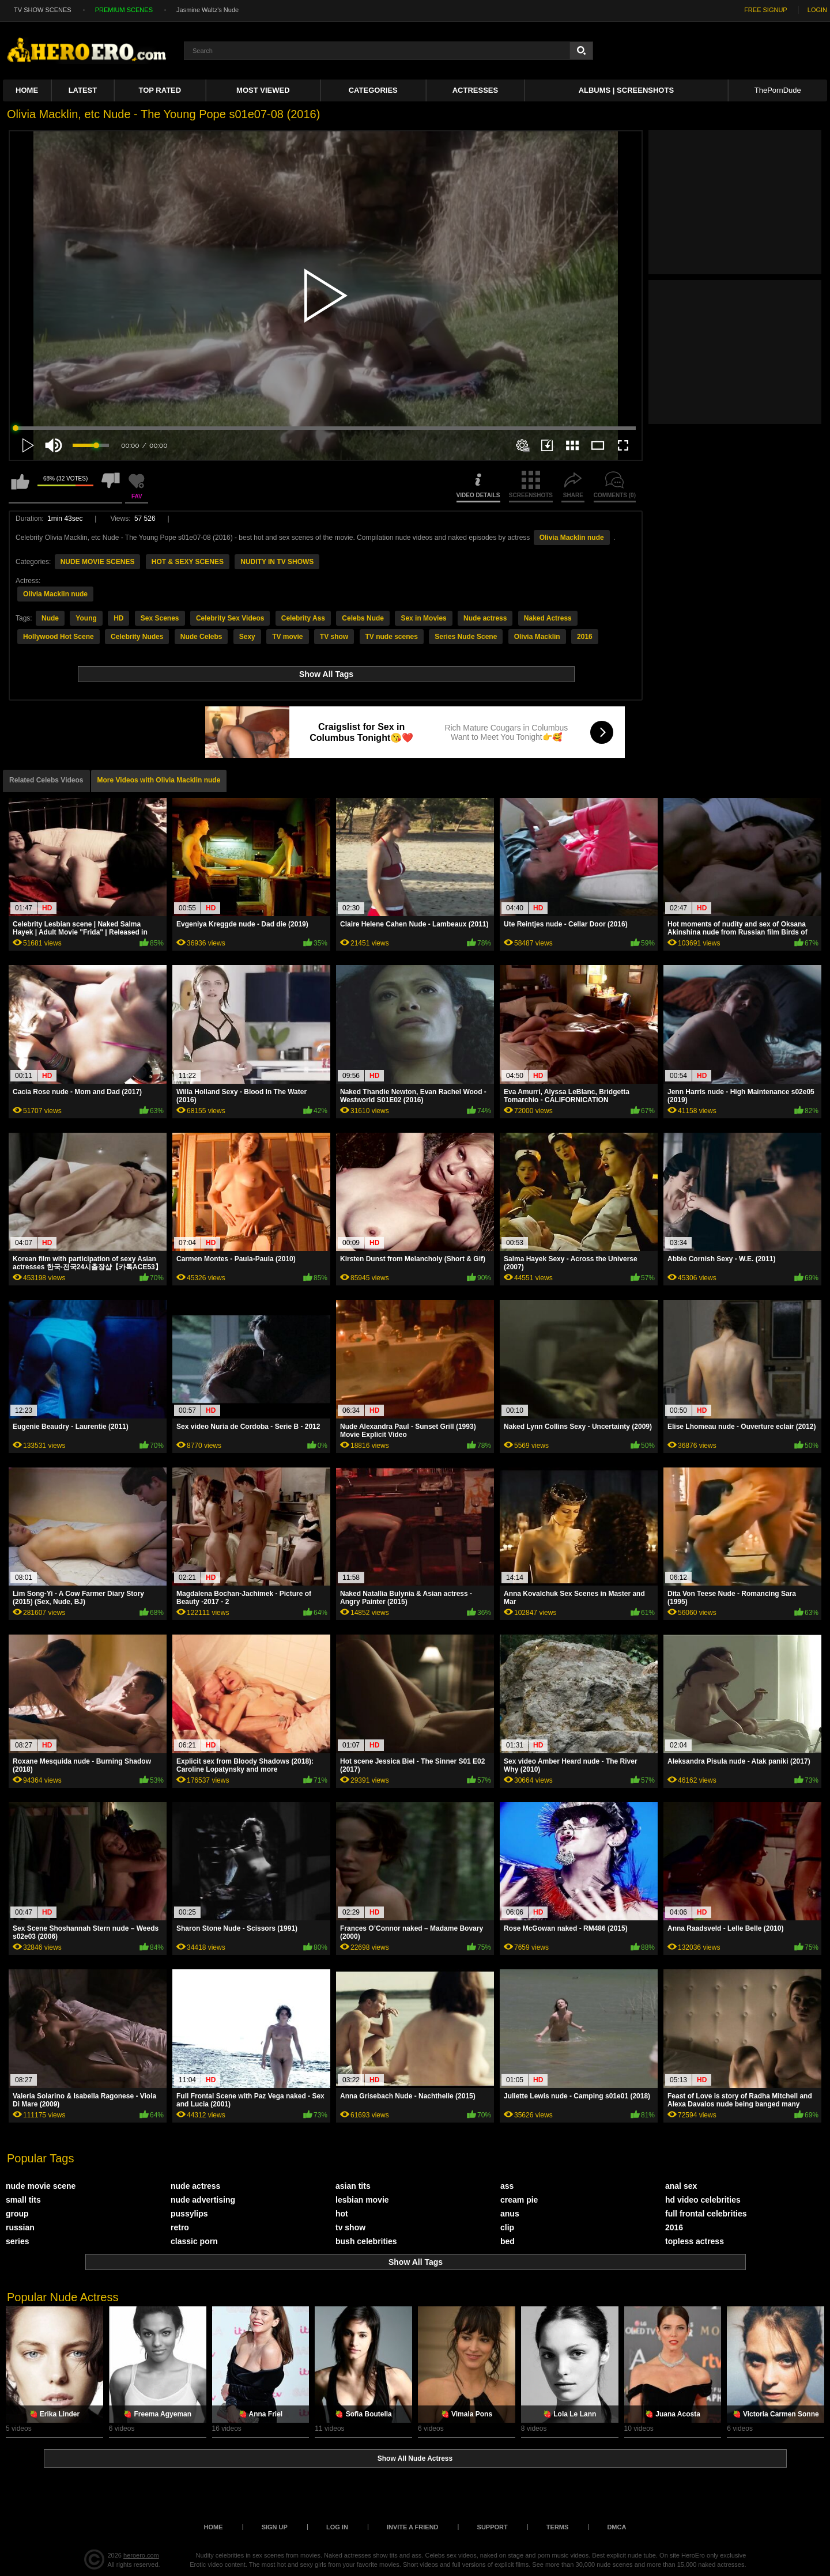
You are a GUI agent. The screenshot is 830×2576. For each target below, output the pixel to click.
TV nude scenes (391, 637)
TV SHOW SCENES (42, 9)
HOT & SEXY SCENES (188, 562)
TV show (334, 637)
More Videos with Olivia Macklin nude (159, 780)
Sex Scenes (160, 618)
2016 (585, 637)
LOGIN (817, 9)
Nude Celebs (201, 637)
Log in (337, 2527)
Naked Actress (548, 618)
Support (492, 2527)
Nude (50, 618)
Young (86, 618)
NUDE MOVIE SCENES (98, 562)
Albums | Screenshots (626, 90)
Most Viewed (262, 90)
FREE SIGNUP (765, 9)
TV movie (287, 637)
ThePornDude (777, 90)
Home (27, 90)
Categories (373, 90)
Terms (557, 2527)
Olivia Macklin (537, 637)
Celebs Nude (363, 618)
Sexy (247, 637)
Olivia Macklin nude (572, 538)
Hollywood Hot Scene (58, 637)
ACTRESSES (475, 90)
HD (118, 618)
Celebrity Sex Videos (230, 618)
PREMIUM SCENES (124, 9)
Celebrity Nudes (137, 637)
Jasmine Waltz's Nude (207, 9)
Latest (83, 90)
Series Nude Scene (466, 637)
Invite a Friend (413, 2527)
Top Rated (160, 90)
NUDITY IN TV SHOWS (277, 562)
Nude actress (485, 618)
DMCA (616, 2527)
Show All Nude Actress (415, 2458)
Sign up (275, 2527)
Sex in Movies (423, 618)
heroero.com (141, 2555)
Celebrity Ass (303, 618)
